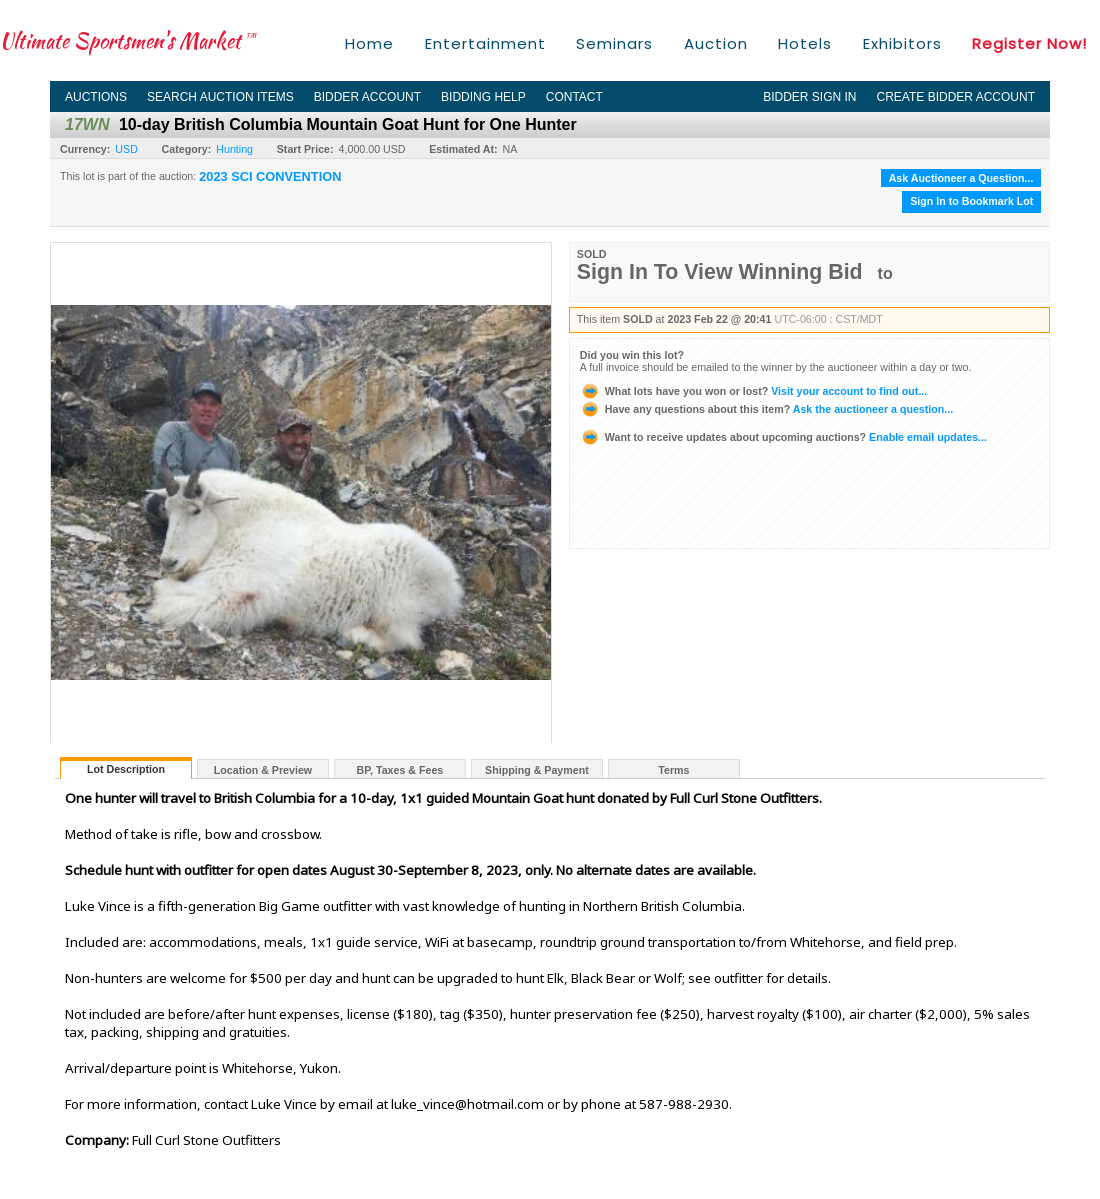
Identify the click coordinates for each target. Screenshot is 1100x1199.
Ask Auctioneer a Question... (961, 178)
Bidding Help (483, 97)
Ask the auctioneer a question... (766, 409)
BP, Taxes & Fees (400, 770)
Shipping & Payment (537, 770)
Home (369, 43)
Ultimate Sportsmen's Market (128, 40)
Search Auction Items (220, 97)
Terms (673, 770)
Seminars (614, 43)
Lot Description (126, 769)
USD (126, 149)
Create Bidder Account (956, 97)
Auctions (96, 97)
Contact (574, 97)
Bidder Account (367, 97)
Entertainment (485, 43)
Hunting (234, 149)
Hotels (805, 43)
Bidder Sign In (809, 97)
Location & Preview (263, 770)
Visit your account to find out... (753, 391)
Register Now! (1029, 43)
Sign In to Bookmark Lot (971, 201)
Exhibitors (902, 43)
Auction (716, 43)
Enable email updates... (783, 437)
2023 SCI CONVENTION (270, 177)
